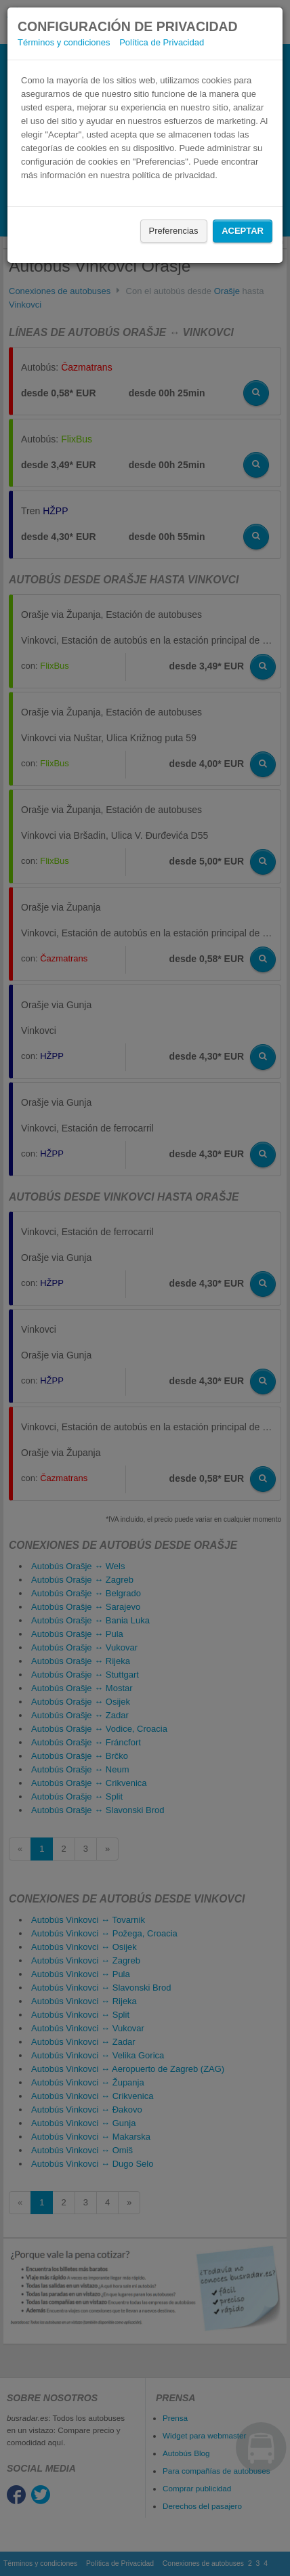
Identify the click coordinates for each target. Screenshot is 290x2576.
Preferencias (174, 231)
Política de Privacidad (161, 42)
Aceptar (243, 231)
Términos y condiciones (64, 42)
